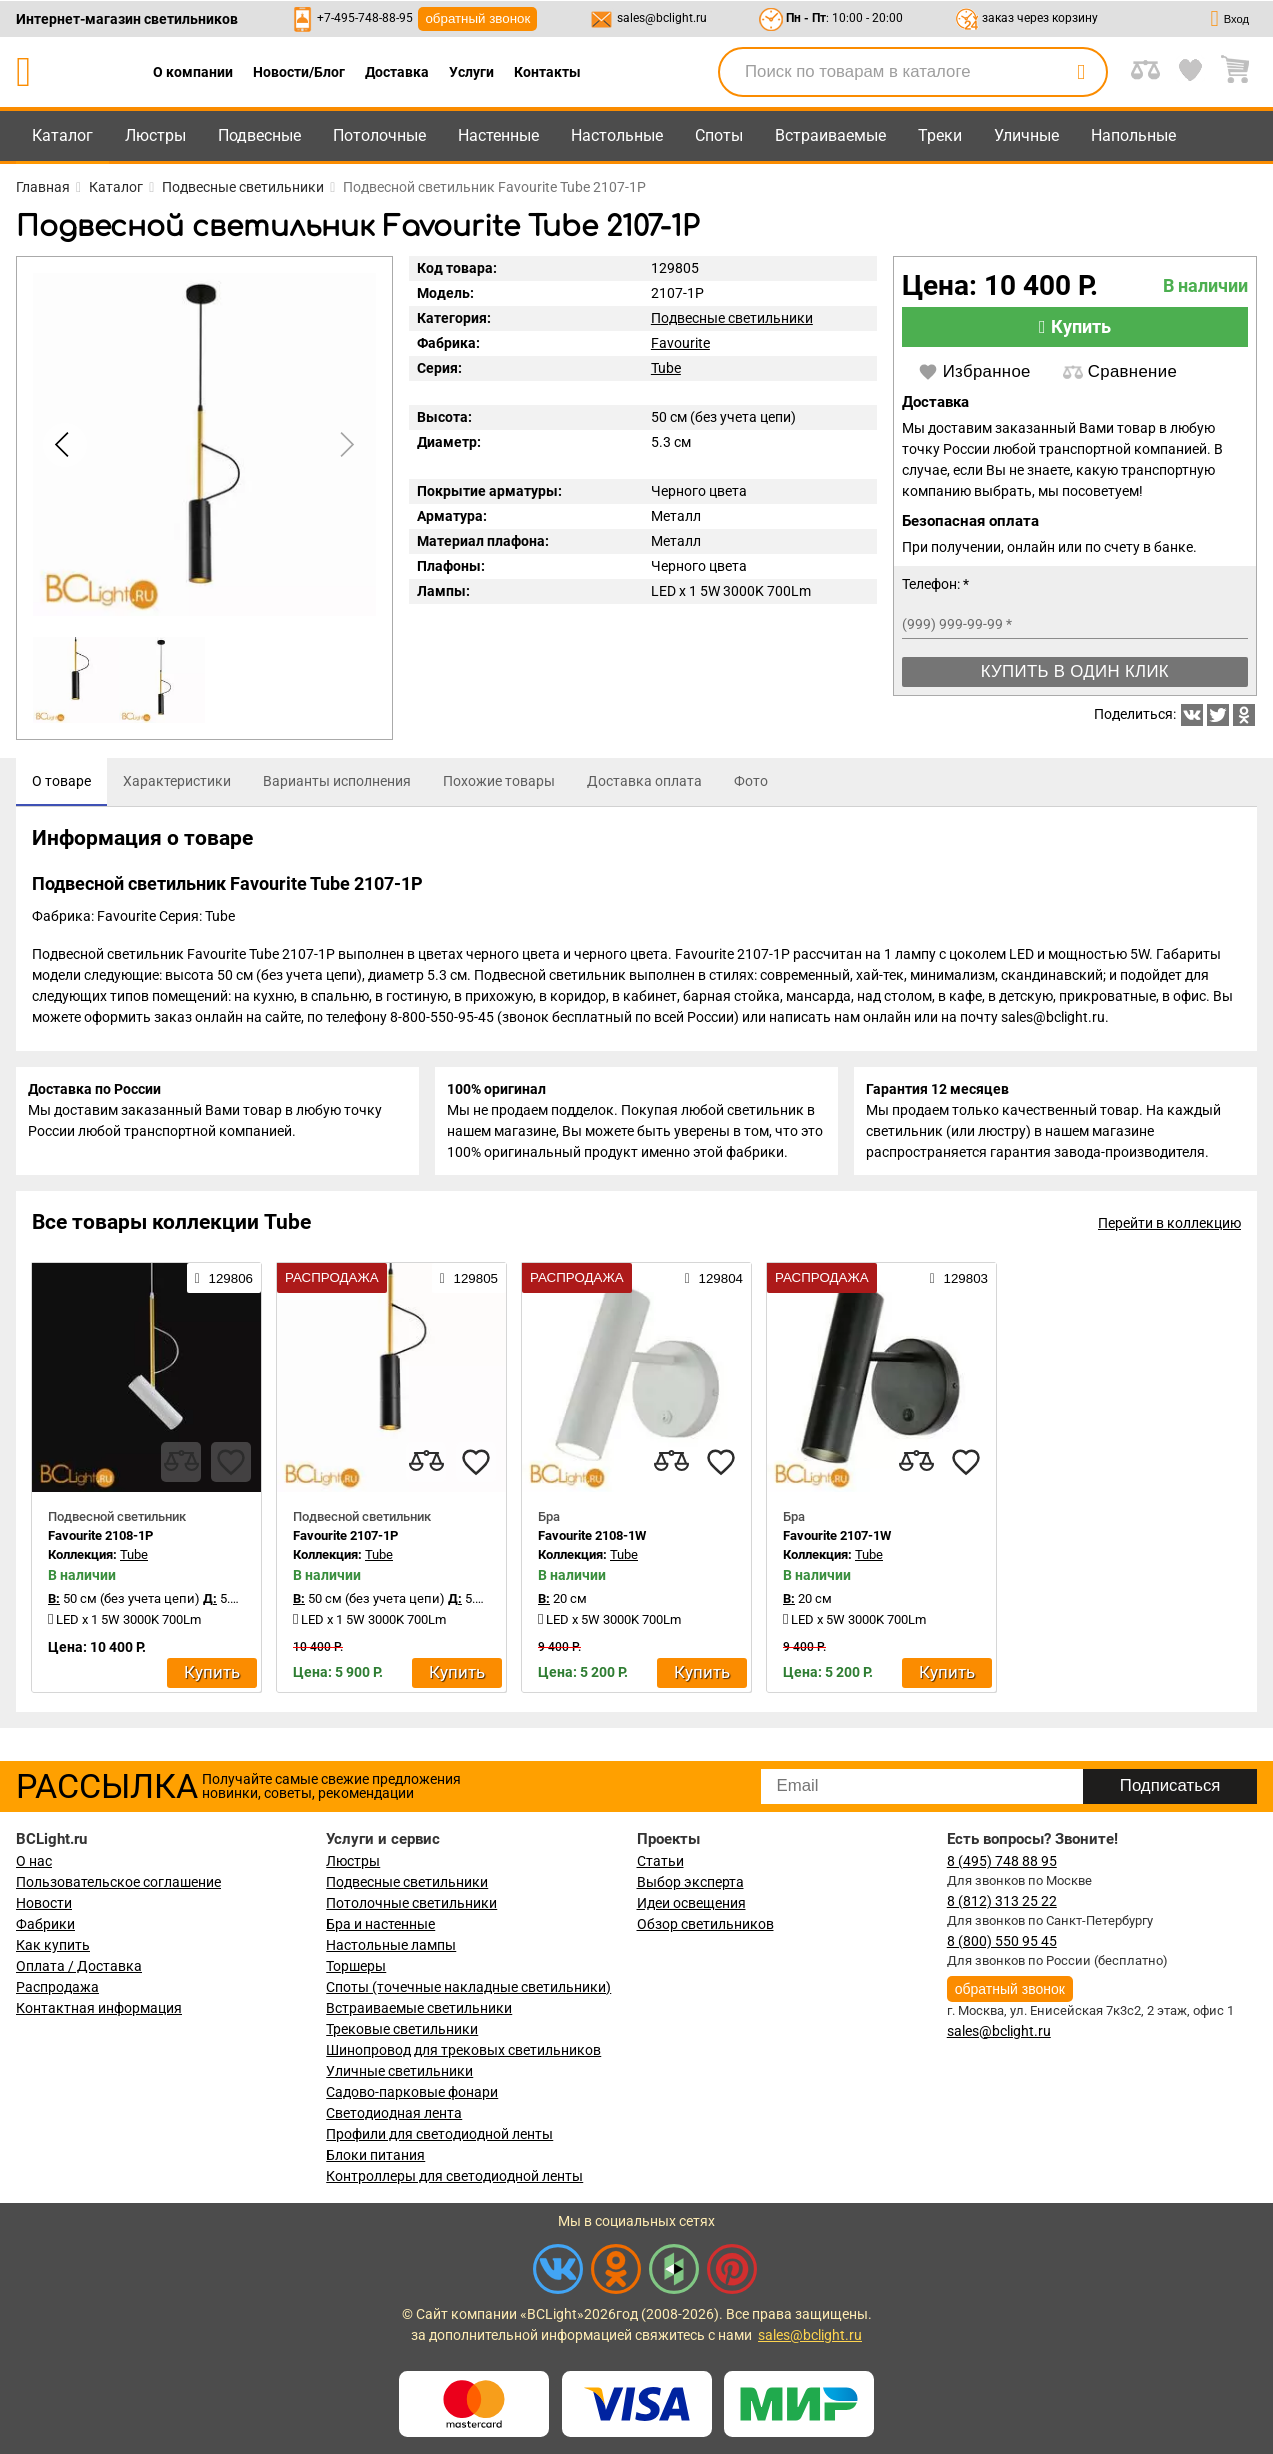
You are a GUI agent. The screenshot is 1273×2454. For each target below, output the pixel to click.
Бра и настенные (380, 1924)
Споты (719, 135)
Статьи (660, 1861)
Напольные (1133, 135)
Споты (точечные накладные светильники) (468, 1987)
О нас (34, 1861)
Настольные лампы (391, 1945)
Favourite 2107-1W (837, 1542)
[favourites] (231, 1469)
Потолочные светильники (411, 1903)
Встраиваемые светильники (419, 2008)
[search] (1081, 72)
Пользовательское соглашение (118, 1882)
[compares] (181, 1469)
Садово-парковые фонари (412, 2092)
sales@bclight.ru (662, 18)
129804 (714, 1285)
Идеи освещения (691, 1903)
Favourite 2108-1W (592, 1542)
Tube (666, 368)
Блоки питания (375, 2155)
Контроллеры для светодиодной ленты (454, 2176)
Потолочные (379, 135)
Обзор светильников (705, 1924)
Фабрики (45, 1924)
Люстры (155, 135)
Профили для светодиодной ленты (439, 2134)
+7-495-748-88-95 (365, 18)
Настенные (498, 135)
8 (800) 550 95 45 (1002, 1941)
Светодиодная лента (394, 2113)
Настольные (617, 135)
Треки (940, 135)
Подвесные (259, 135)
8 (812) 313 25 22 (1002, 1901)
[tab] (61, 782)
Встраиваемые (830, 135)
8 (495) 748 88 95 (1002, 1861)
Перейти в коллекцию (1169, 1230)
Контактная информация (99, 2008)
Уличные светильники (399, 2071)
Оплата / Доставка (79, 1966)
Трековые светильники (402, 2029)
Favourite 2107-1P (345, 1542)
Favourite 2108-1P (100, 1542)
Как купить (53, 1945)
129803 (959, 1285)
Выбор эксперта (690, 1882)
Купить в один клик (1075, 671)
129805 (469, 1285)
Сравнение (1120, 372)
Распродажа (57, 1987)
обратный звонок (477, 18)
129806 (224, 1285)
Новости (44, 1903)
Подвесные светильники (732, 318)
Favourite (680, 343)
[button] (344, 445)
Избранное (974, 372)
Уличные (1026, 135)
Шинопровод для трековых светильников (463, 2050)
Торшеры (356, 1966)
